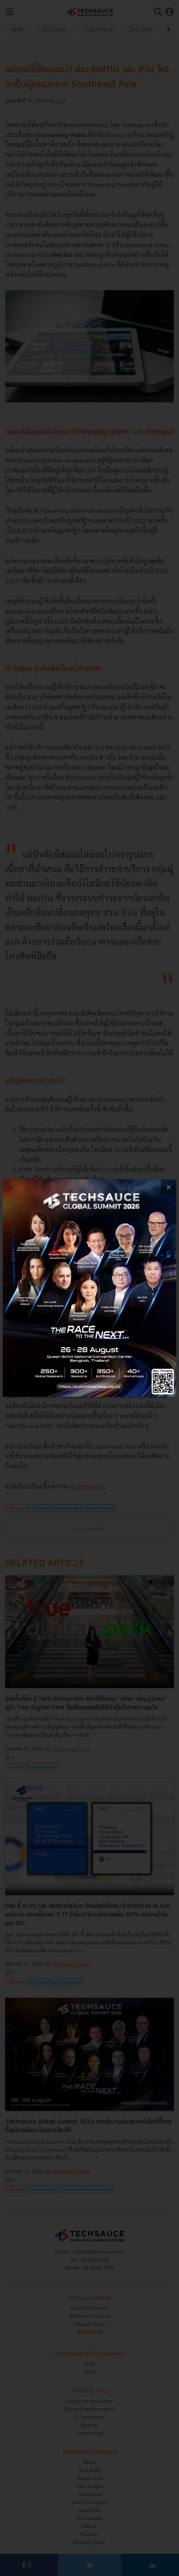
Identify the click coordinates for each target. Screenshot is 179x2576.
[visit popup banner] (89, 1288)
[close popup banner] (168, 1187)
